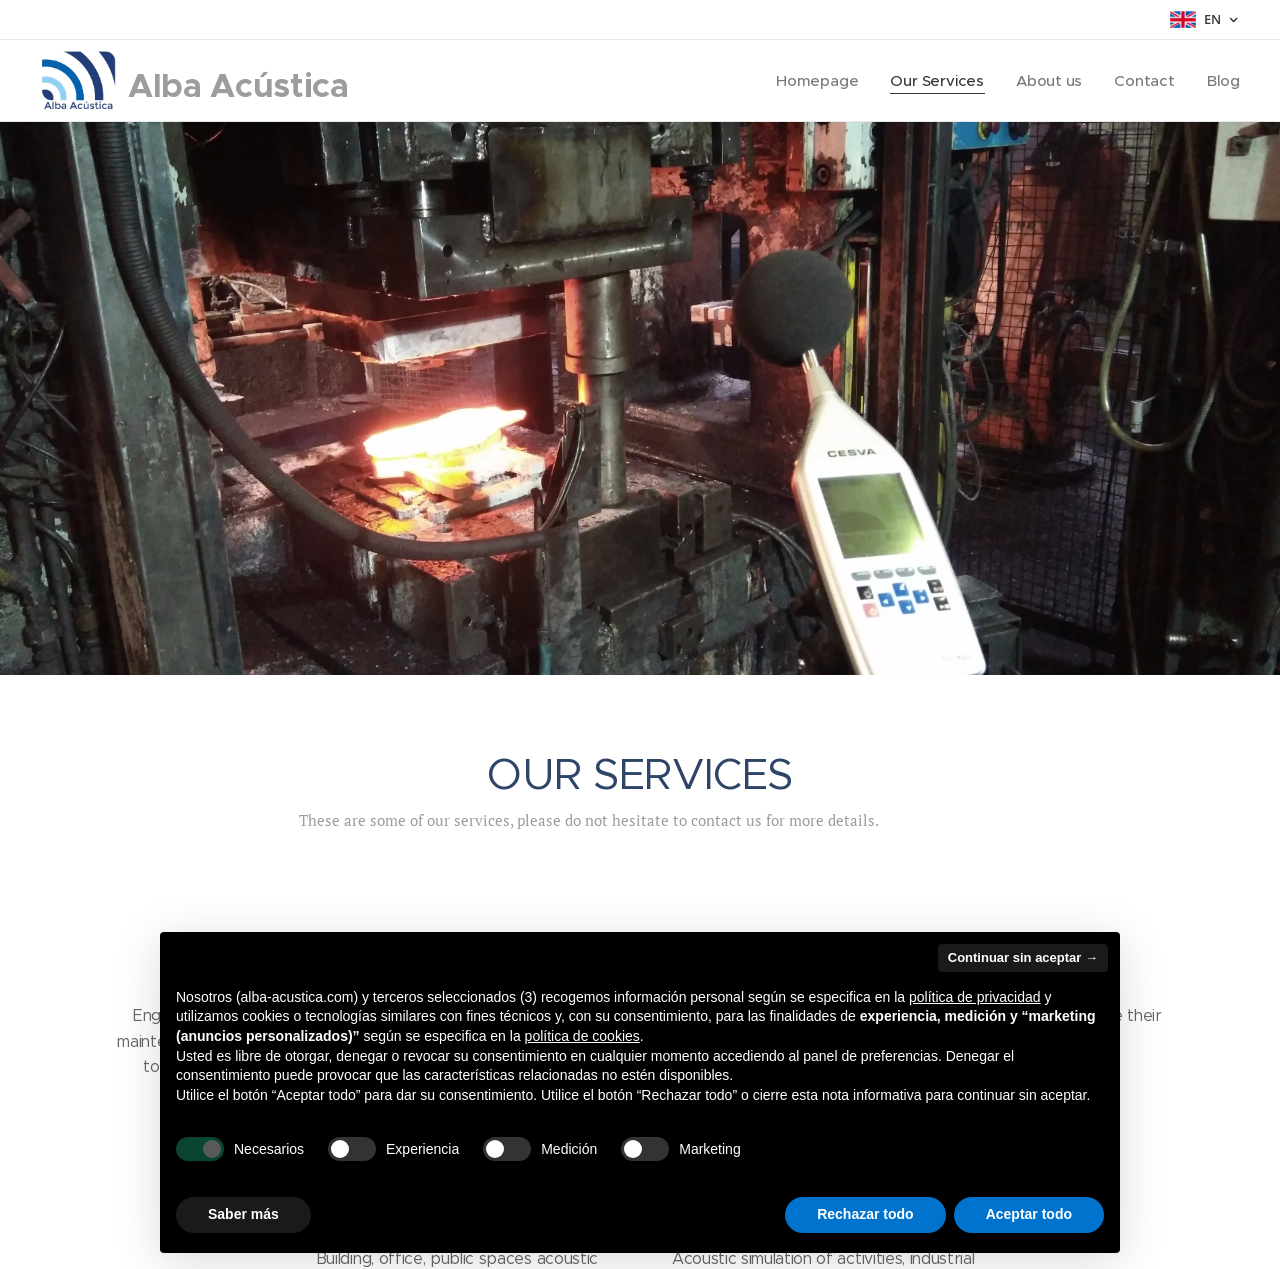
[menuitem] (815, 81)
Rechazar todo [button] (865, 1214)
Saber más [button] (243, 1214)
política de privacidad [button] (975, 997)
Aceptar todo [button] (1029, 1214)
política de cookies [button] (582, 1036)
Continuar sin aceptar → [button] (1023, 957)
